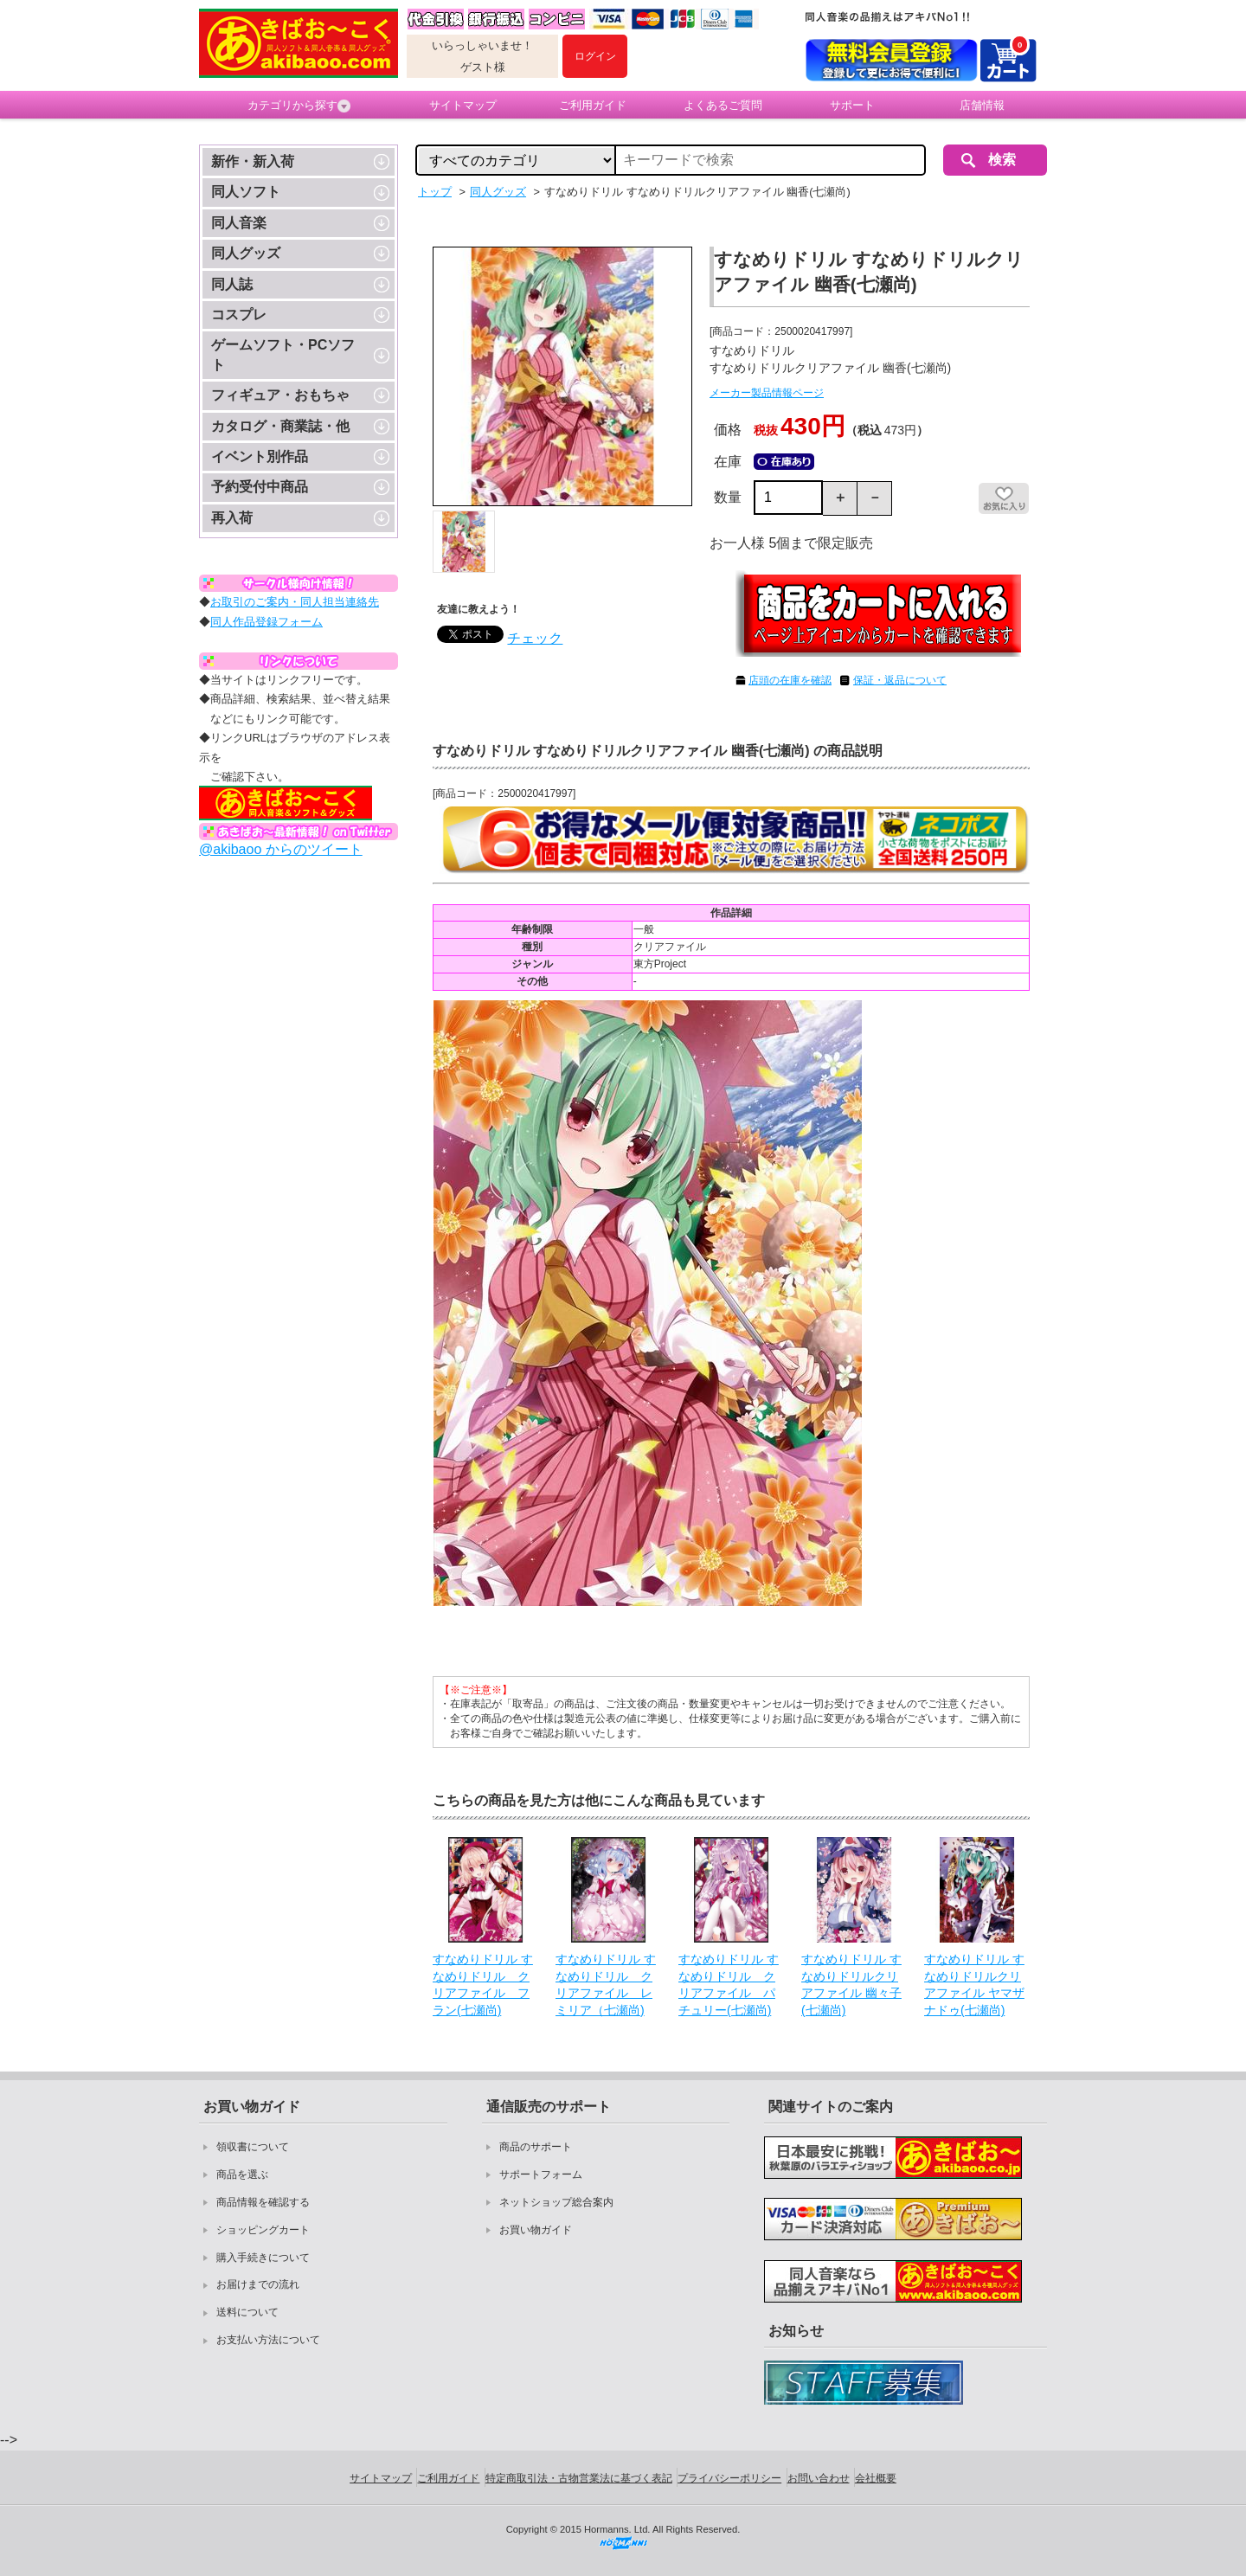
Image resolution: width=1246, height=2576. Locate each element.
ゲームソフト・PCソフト (283, 354)
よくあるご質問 (723, 105)
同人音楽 (239, 222)
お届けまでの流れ (257, 2284)
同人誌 (232, 284)
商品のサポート (535, 2147)
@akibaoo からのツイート (281, 849)
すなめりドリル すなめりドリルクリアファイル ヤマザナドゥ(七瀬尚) (974, 1984)
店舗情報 (982, 105)
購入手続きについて (263, 2258)
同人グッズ (245, 253)
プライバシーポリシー (729, 2478)
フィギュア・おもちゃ (280, 395)
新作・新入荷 (252, 161)
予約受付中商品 (259, 486)
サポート (852, 105)
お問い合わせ (818, 2478)
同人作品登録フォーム (266, 621)
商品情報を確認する (263, 2202)
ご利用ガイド (592, 105)
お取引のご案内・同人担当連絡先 (294, 601)
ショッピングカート (263, 2230)
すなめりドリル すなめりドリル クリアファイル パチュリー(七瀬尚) (728, 1984)
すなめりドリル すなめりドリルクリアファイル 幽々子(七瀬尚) (851, 1984)
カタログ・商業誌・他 (280, 426)
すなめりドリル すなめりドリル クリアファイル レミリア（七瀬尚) (606, 1984)
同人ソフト (245, 191)
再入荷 (232, 518)
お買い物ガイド (535, 2230)
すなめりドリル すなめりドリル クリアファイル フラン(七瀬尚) (483, 1984)
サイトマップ (463, 105)
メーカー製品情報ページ (767, 393)
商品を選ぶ (242, 2174)
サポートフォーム (540, 2174)
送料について (247, 2312)
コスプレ (239, 314)
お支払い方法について (268, 2340)
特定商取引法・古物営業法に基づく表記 (578, 2478)
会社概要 (875, 2478)
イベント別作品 (259, 456)
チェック (534, 638)
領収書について (252, 2147)
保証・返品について (900, 680)
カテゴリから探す (298, 105)
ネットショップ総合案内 (556, 2202)
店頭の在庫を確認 (790, 680)
